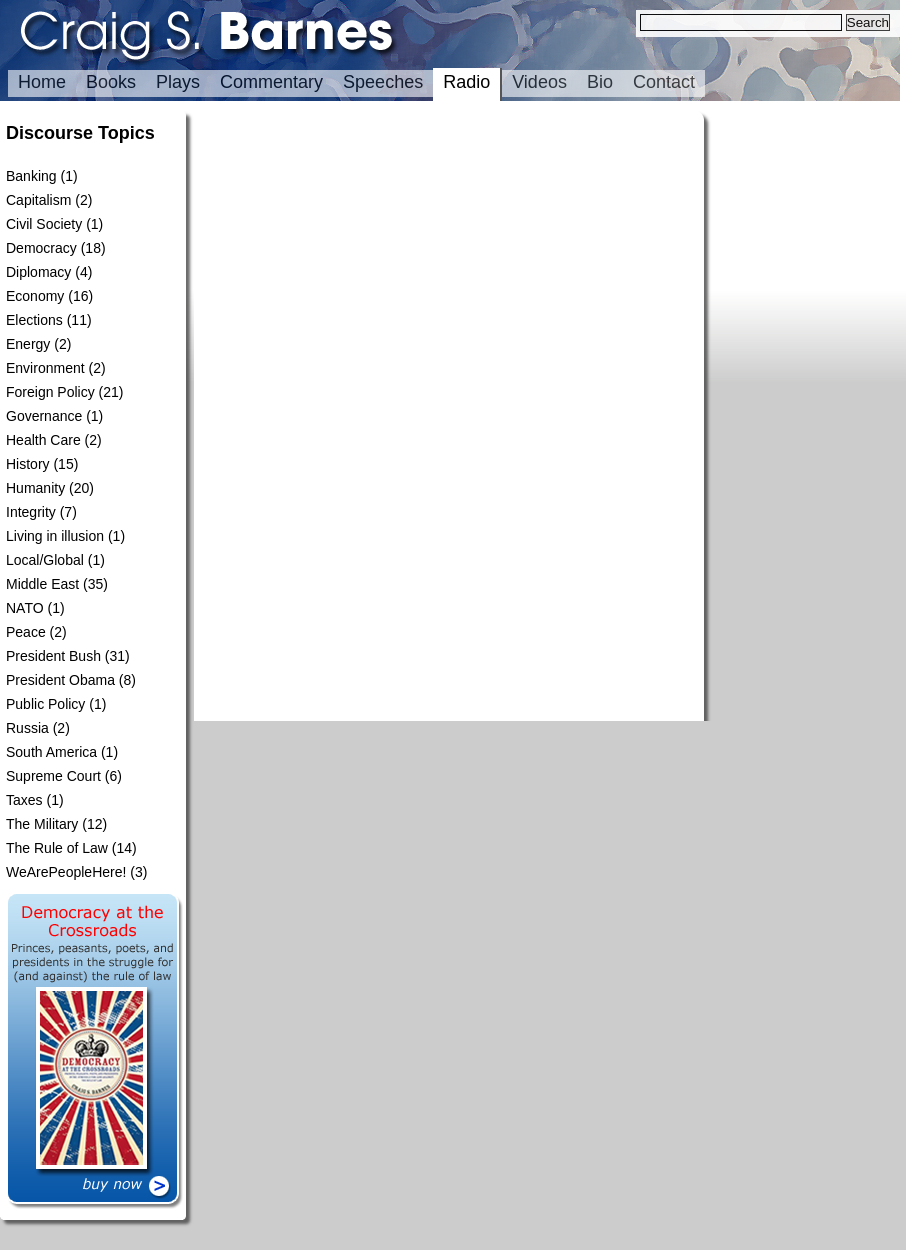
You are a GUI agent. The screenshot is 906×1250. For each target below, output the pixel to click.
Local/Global (45, 560)
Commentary (271, 82)
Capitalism (38, 200)
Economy (35, 296)
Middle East (42, 584)
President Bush (53, 656)
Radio (466, 82)
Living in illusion (55, 536)
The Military (42, 824)
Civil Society (44, 224)
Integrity (31, 512)
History (28, 464)
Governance (44, 416)
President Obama (60, 680)
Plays (178, 82)
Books (111, 82)
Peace (26, 632)
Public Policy (45, 704)
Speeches (383, 82)
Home (42, 82)
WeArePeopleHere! (66, 872)
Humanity (35, 488)
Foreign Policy (50, 392)
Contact (664, 82)
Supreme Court (53, 776)
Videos (539, 82)
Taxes (24, 800)
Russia (27, 728)
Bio (600, 82)
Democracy (41, 248)
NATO (25, 608)
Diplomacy (38, 272)
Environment (45, 368)
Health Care (43, 440)
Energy (28, 344)
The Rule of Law (57, 848)
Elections (34, 320)
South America (51, 752)
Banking (31, 176)
